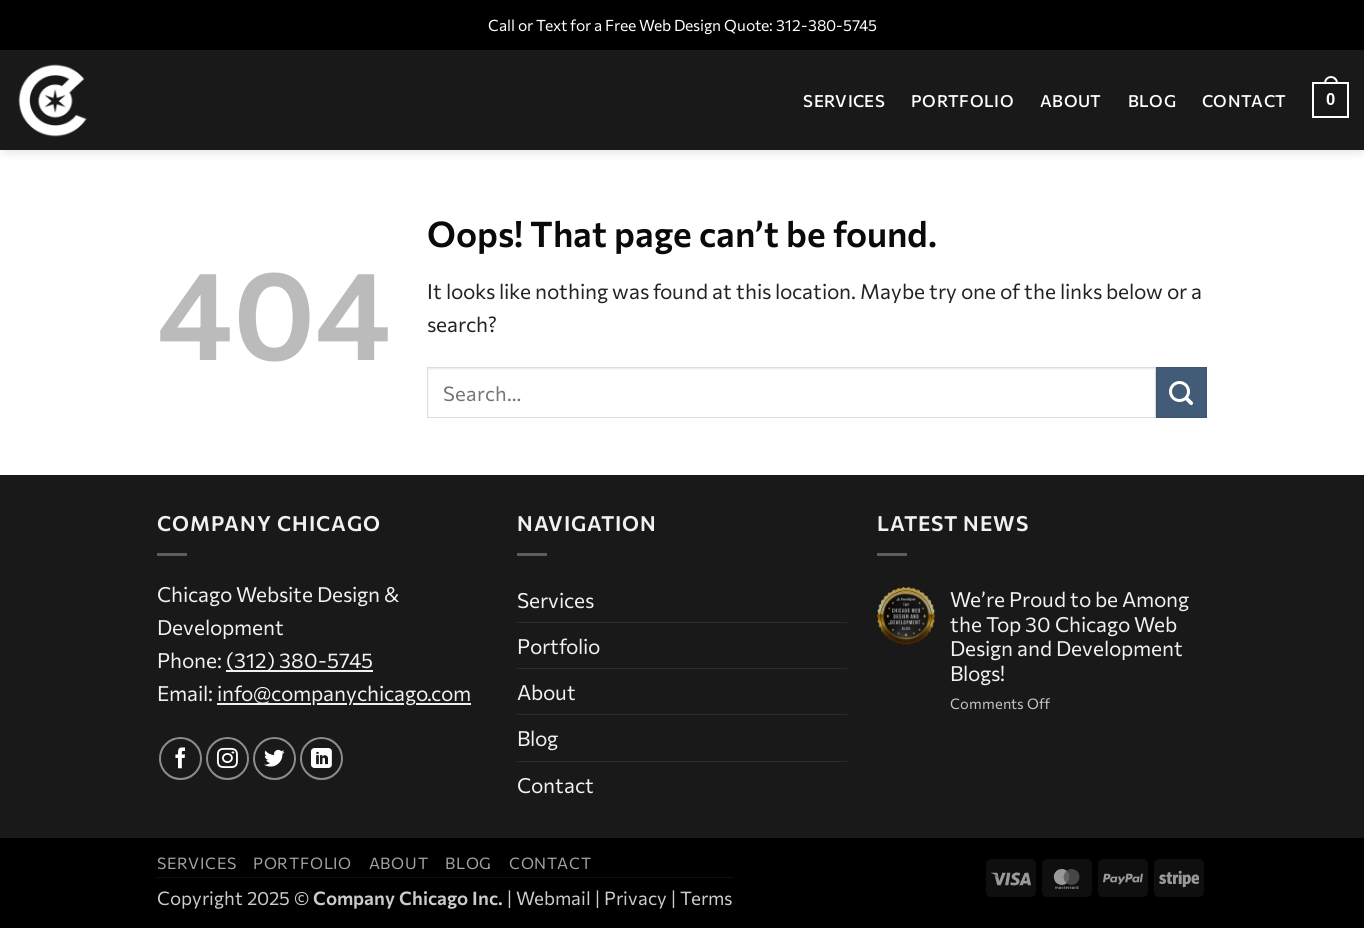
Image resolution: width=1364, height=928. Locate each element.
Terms (706, 897)
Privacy (635, 897)
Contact (1244, 100)
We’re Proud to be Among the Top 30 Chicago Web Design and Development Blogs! (1069, 636)
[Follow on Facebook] (180, 758)
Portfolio (962, 100)
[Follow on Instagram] (227, 758)
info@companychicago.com (344, 692)
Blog (1152, 100)
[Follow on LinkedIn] (321, 758)
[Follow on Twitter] (274, 758)
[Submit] (1181, 392)
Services (844, 100)
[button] (1330, 100)
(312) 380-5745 (299, 659)
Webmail (553, 897)
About (1071, 100)
